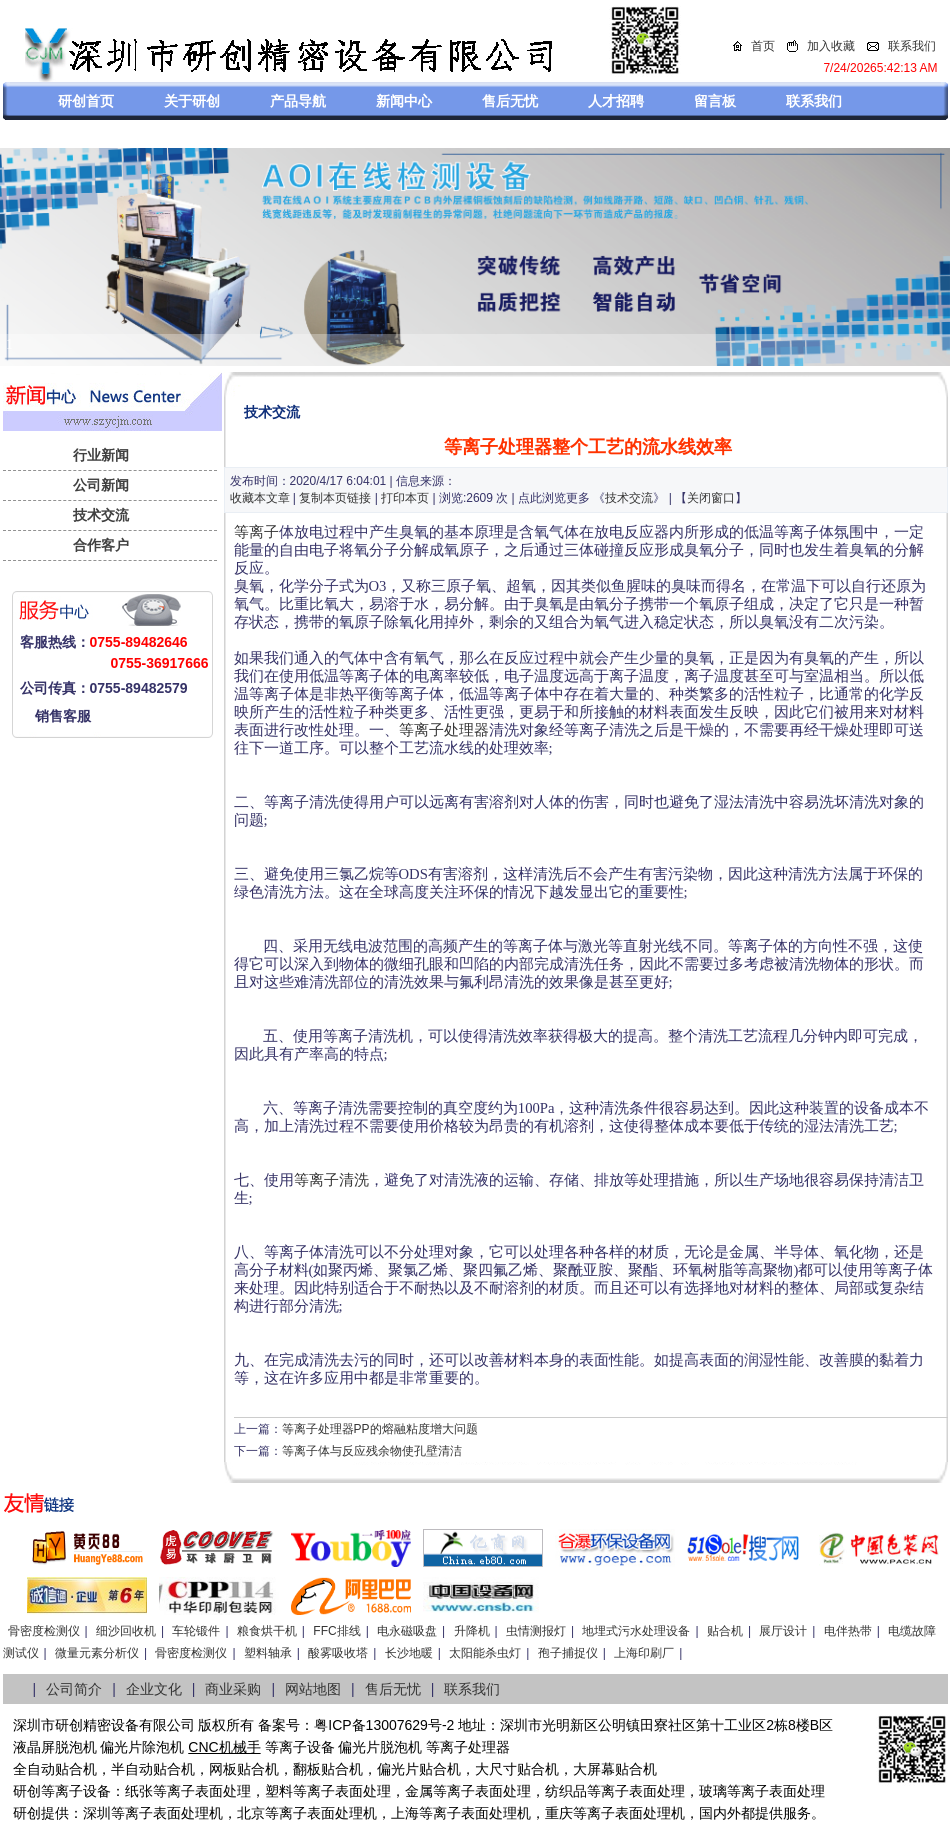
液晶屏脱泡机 (55, 1747)
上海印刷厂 (644, 1653)
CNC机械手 (224, 1747)
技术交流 (101, 515)
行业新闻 (101, 455)
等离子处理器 (444, 730)
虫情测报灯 (536, 1631)
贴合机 (725, 1631)
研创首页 (86, 101)
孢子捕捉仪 (568, 1653)
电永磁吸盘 (407, 1631)
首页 (763, 46)
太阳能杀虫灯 (485, 1653)
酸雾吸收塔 (338, 1653)
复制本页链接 (335, 498)
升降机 (472, 1631)
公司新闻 (101, 485)
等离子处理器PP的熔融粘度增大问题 (380, 1429)
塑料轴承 (268, 1653)
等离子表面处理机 (167, 1813)
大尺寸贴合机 (517, 1769)
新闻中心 (404, 101)
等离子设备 (300, 1747)
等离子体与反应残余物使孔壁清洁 (372, 1451)
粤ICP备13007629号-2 (384, 1725)
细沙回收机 (126, 1631)
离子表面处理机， (643, 1813)
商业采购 (233, 1689)
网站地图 (313, 1689)
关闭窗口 (711, 498)
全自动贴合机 (55, 1769)
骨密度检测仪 (44, 1631)
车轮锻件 (196, 1631)
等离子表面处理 (202, 1791)
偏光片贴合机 (419, 1769)
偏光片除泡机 (142, 1747)
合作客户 (101, 545)
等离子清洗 (331, 1180)
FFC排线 (336, 1631)
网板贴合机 (244, 1769)
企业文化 (154, 1689)
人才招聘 (616, 101)
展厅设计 (783, 1631)
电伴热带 (848, 1631)
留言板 (715, 101)
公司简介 (74, 1689)
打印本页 (405, 498)
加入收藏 (831, 46)
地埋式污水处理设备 (636, 1631)
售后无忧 (510, 101)
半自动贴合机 (153, 1769)
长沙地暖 (409, 1653)
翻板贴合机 (328, 1769)
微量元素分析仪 (97, 1653)
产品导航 (298, 101)
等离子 (256, 532)
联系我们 (912, 46)
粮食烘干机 (267, 1631)
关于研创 (192, 101)
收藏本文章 (260, 498)
